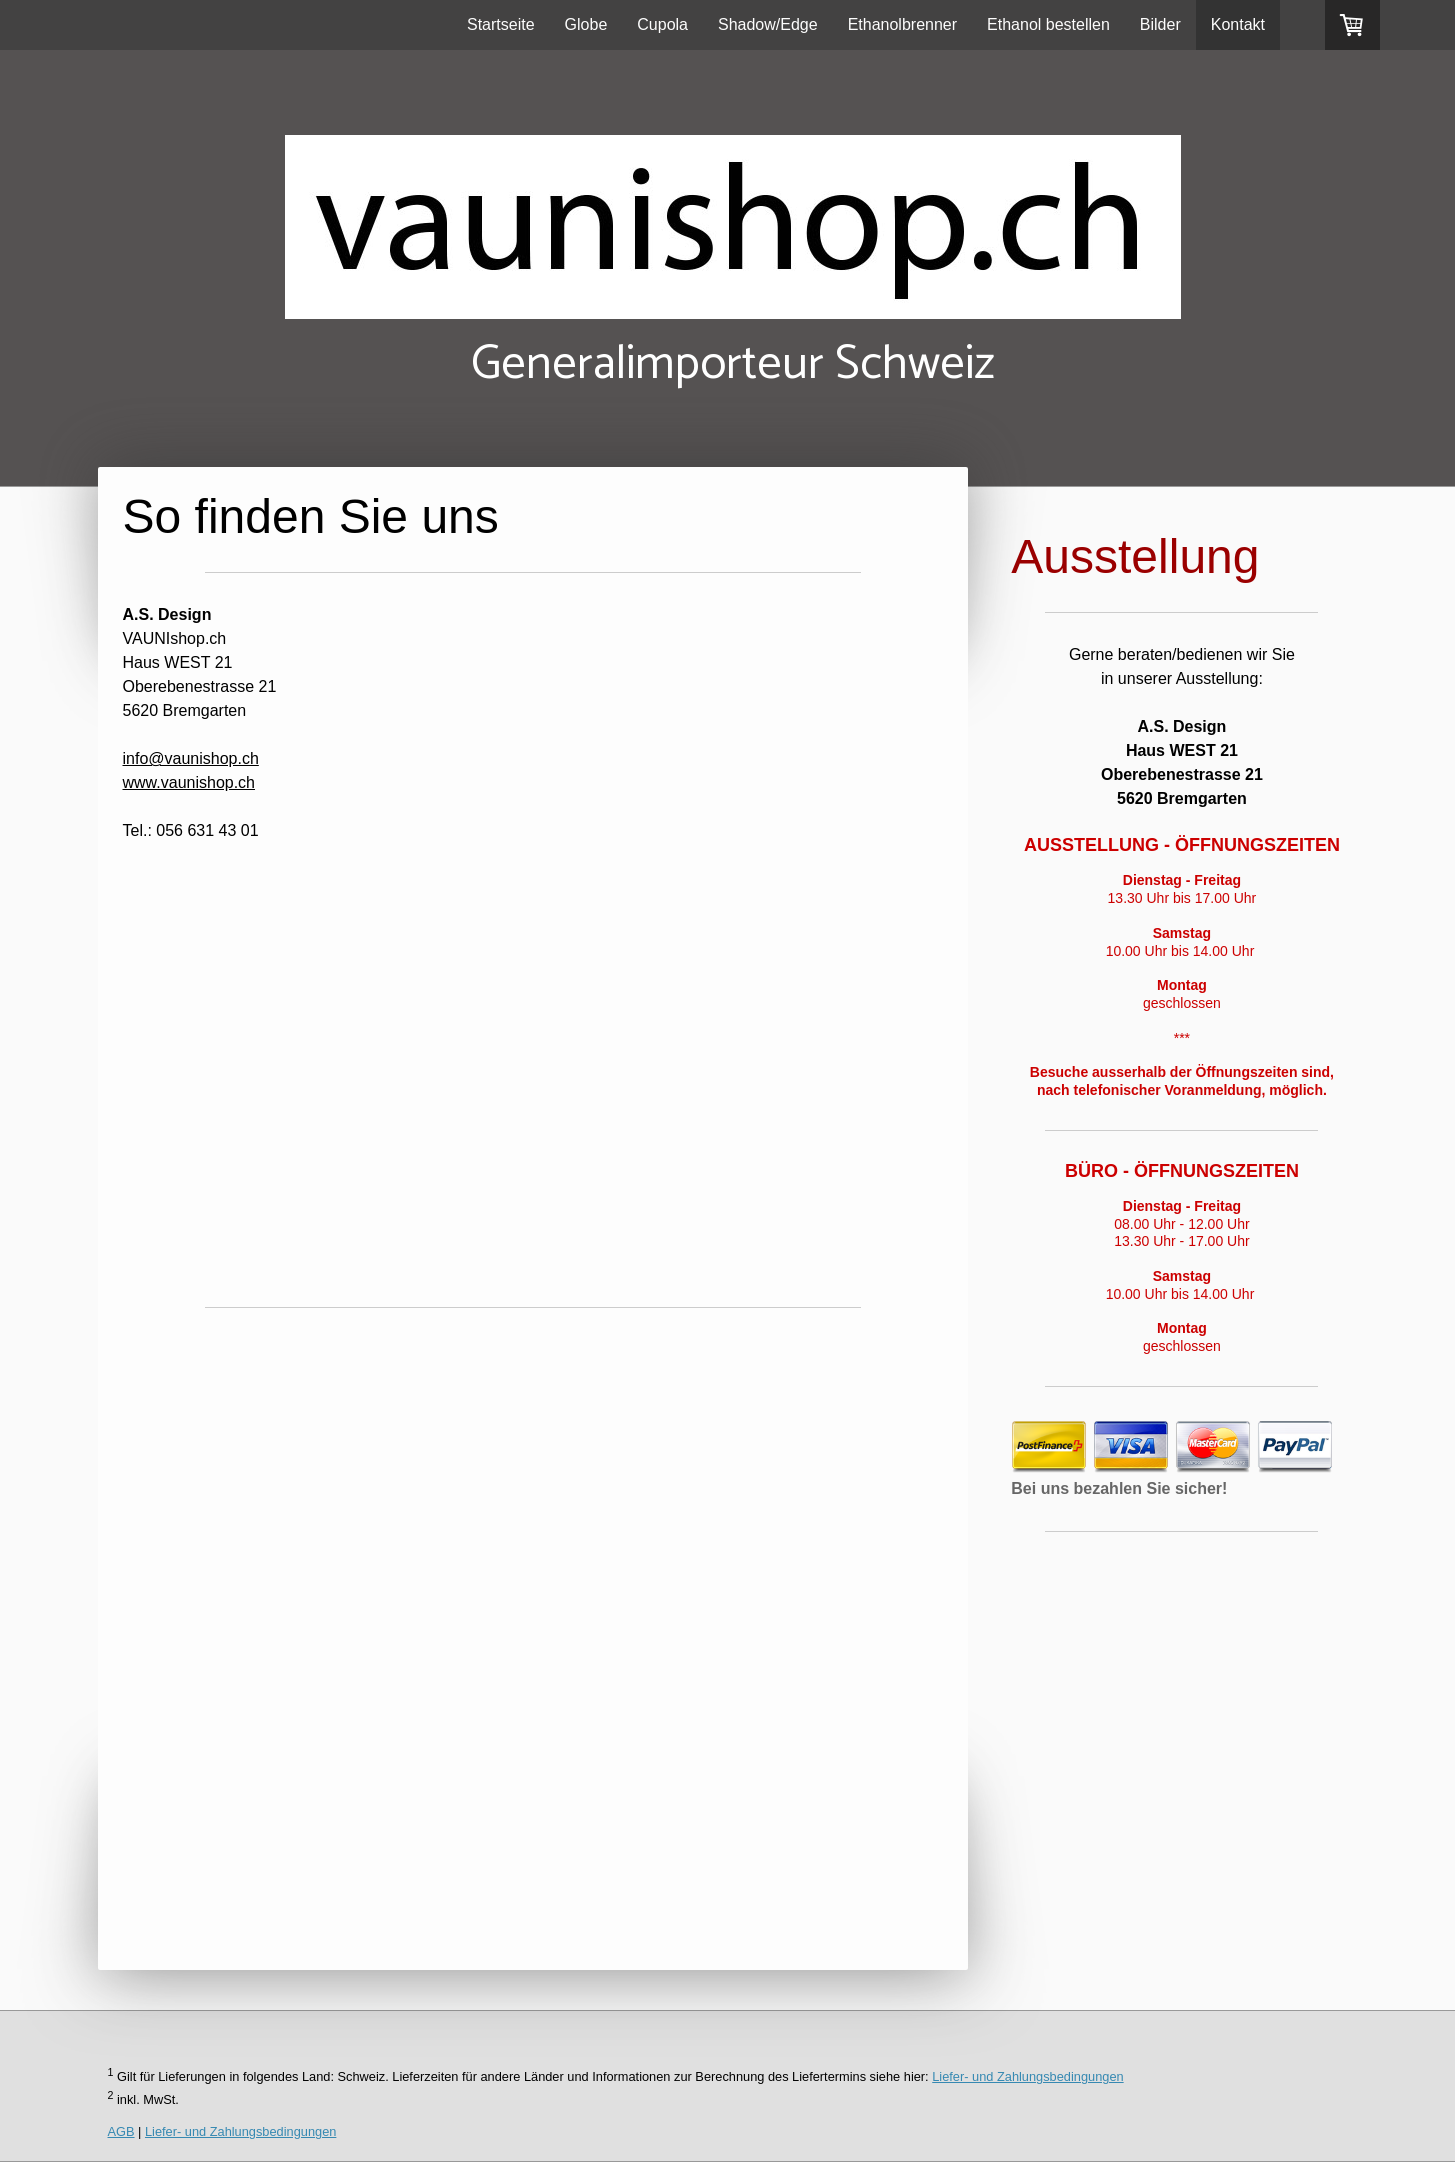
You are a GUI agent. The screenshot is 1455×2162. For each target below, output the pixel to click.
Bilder (1160, 24)
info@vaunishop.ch (191, 758)
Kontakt (1238, 24)
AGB (121, 2131)
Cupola (662, 24)
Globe (586, 24)
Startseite (501, 24)
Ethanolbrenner (902, 24)
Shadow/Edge (768, 24)
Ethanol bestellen (1048, 24)
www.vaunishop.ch (189, 782)
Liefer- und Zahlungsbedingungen (1027, 2076)
